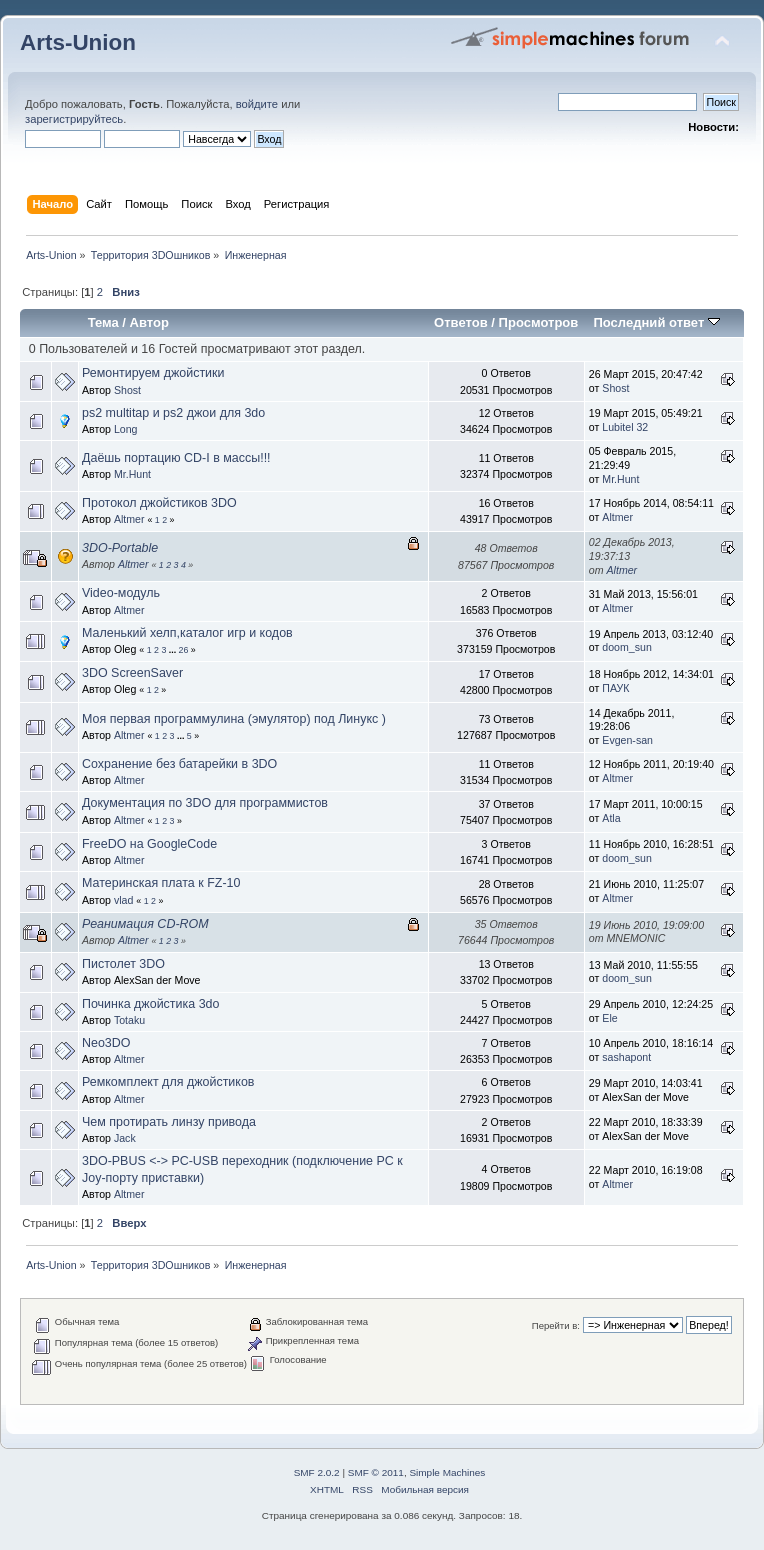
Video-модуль (121, 593)
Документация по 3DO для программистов (205, 803)
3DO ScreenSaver (132, 673)
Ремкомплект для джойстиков (168, 1082)
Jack (125, 1138)
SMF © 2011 (376, 1472)
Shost (127, 390)
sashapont (626, 1057)
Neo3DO (106, 1043)
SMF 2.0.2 (317, 1472)
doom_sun (626, 647)
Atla (611, 818)
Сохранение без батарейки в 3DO (179, 764)
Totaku (129, 1020)
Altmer (129, 519)
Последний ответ (656, 322)
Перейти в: (556, 1325)
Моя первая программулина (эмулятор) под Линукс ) (234, 719)
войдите (257, 104)
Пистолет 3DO (123, 964)
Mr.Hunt (132, 474)
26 (184, 650)
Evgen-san (627, 740)
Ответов (461, 322)
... (174, 650)
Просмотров (539, 322)
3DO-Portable (120, 548)
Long (126, 429)
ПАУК (615, 688)
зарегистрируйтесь (74, 119)
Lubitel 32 (625, 427)
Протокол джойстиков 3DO (159, 503)
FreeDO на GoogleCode (149, 844)
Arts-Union (78, 42)
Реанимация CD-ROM (145, 924)
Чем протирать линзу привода (169, 1122)
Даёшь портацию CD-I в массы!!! (176, 458)
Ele (609, 1018)
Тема (103, 322)
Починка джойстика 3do (150, 1004)
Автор (149, 322)
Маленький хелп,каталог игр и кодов (187, 633)
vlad (123, 900)
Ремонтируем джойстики (153, 373)
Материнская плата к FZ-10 (161, 883)
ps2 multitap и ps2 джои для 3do (173, 413)
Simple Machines (447, 1472)
